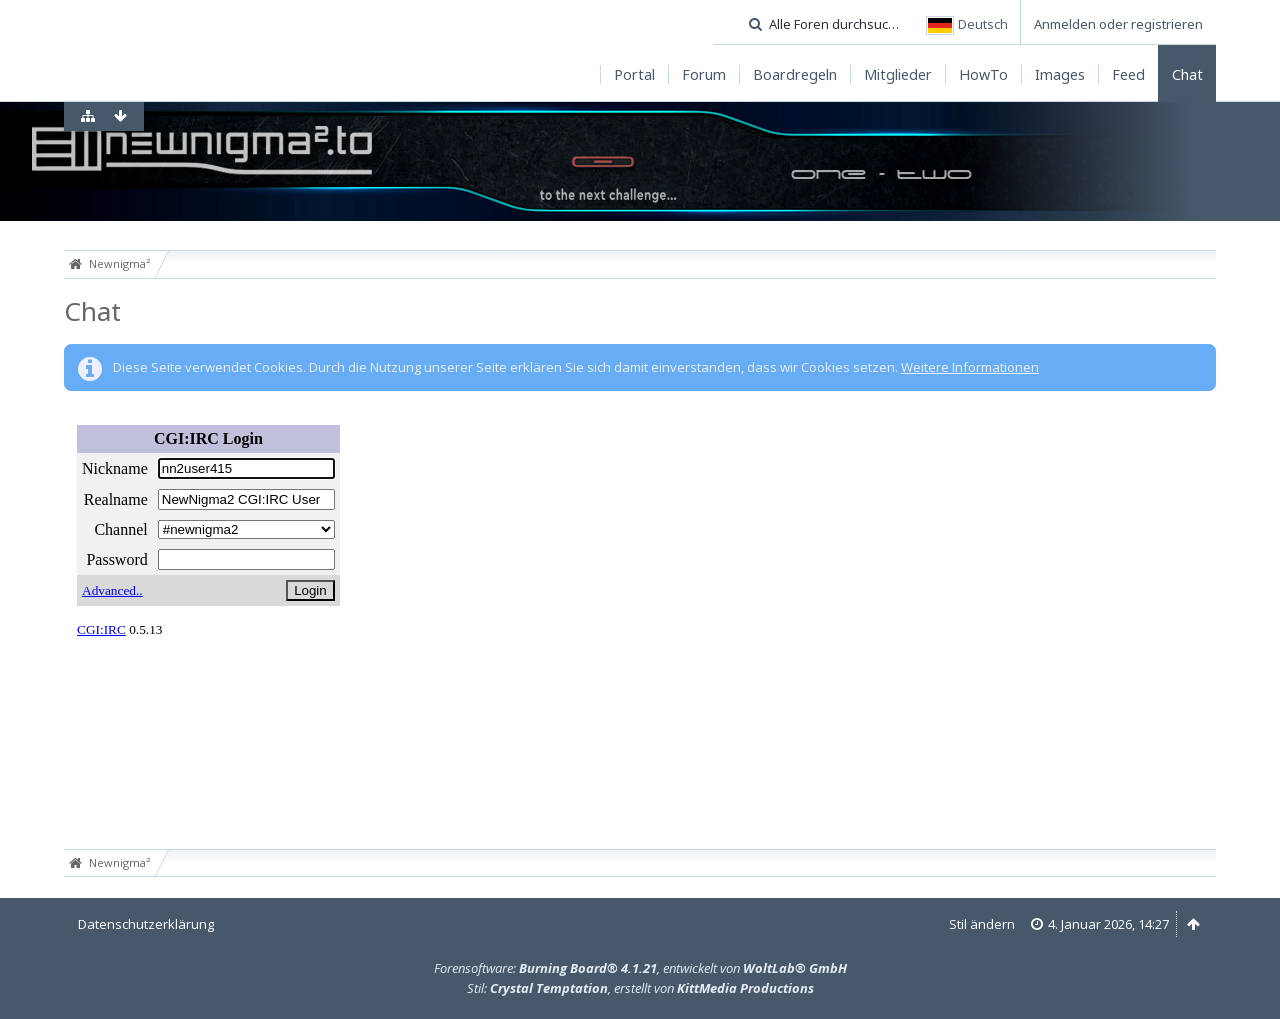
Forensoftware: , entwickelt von (640, 968)
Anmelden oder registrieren (1118, 24)
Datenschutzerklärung (146, 924)
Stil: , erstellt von (640, 988)
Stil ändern (982, 924)
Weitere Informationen (970, 367)
